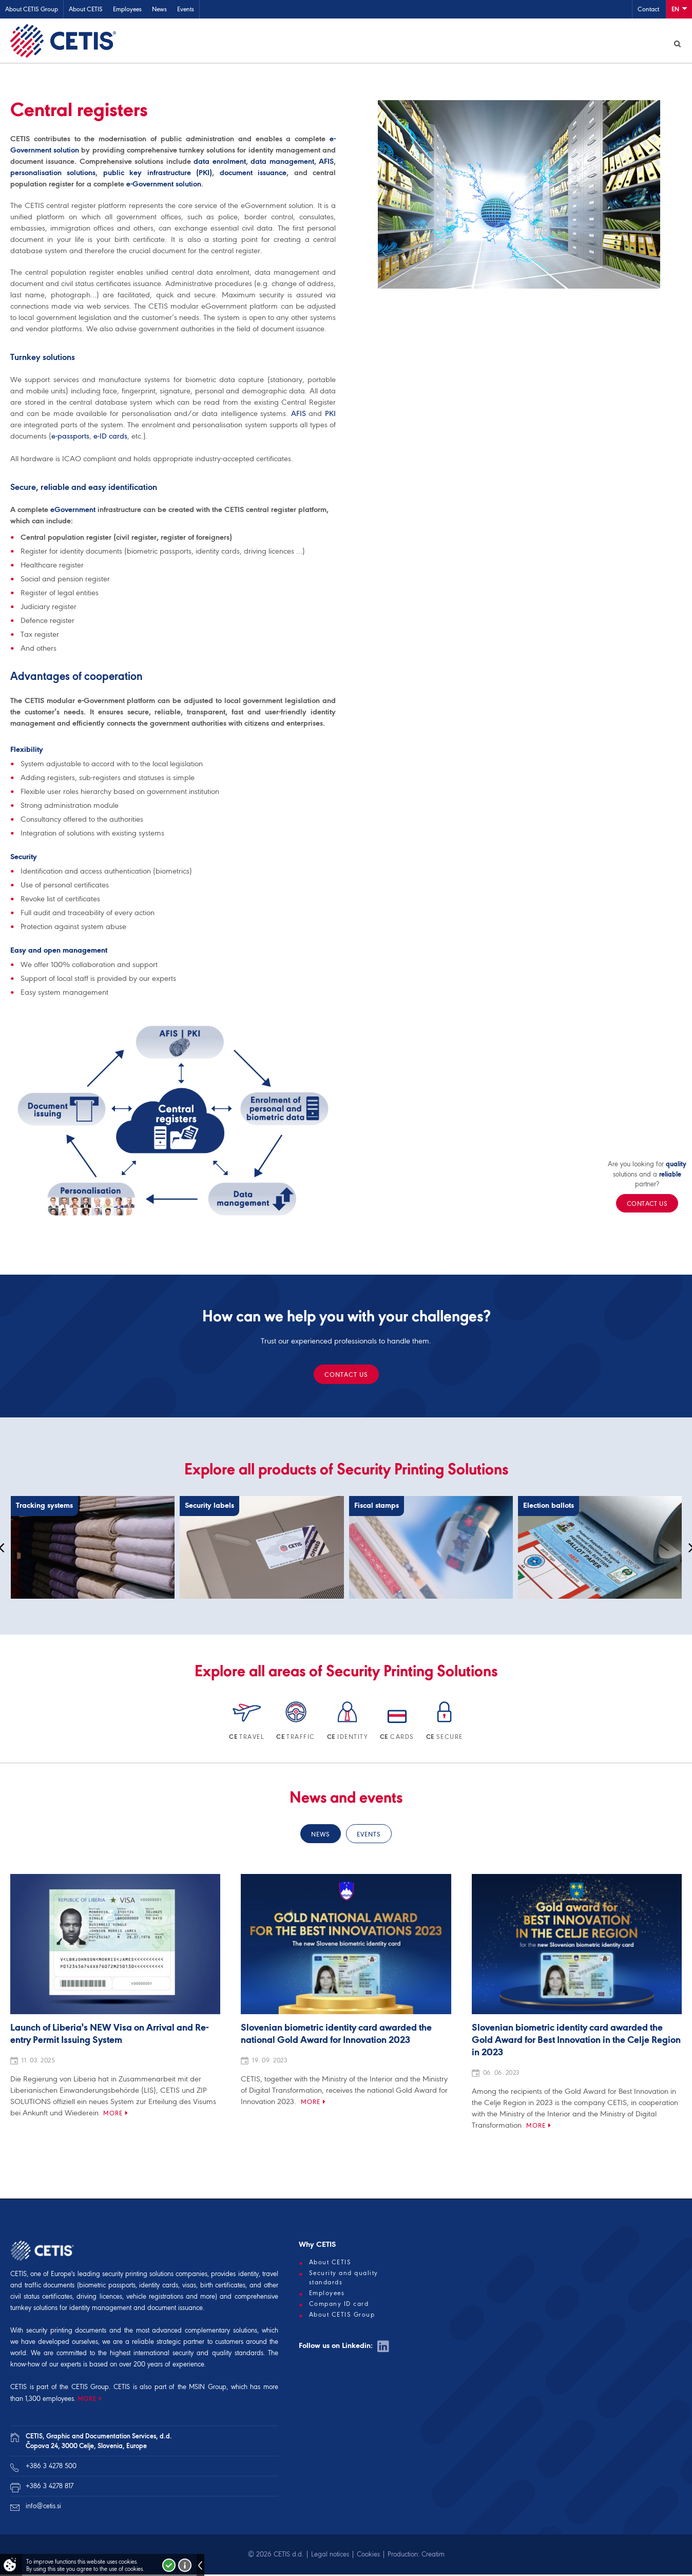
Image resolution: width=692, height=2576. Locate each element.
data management (282, 162)
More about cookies (184, 2565)
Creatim (433, 2556)
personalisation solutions (52, 174)
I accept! (169, 2565)
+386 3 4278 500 (51, 2467)
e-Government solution (163, 185)
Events (185, 9)
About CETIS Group (31, 9)
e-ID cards (110, 437)
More (113, 2114)
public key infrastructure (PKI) (157, 174)
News (159, 9)
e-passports (70, 437)
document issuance (253, 174)
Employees (127, 9)
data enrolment (219, 162)
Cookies (368, 2556)
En (679, 8)
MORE (87, 2400)
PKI (330, 415)
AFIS (326, 162)
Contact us (346, 1376)
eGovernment (72, 511)
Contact (648, 9)
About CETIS (86, 9)
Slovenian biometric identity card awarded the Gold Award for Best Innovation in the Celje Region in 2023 (576, 2041)
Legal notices (330, 2556)
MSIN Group (207, 2388)
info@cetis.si (43, 2507)
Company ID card (339, 2305)
